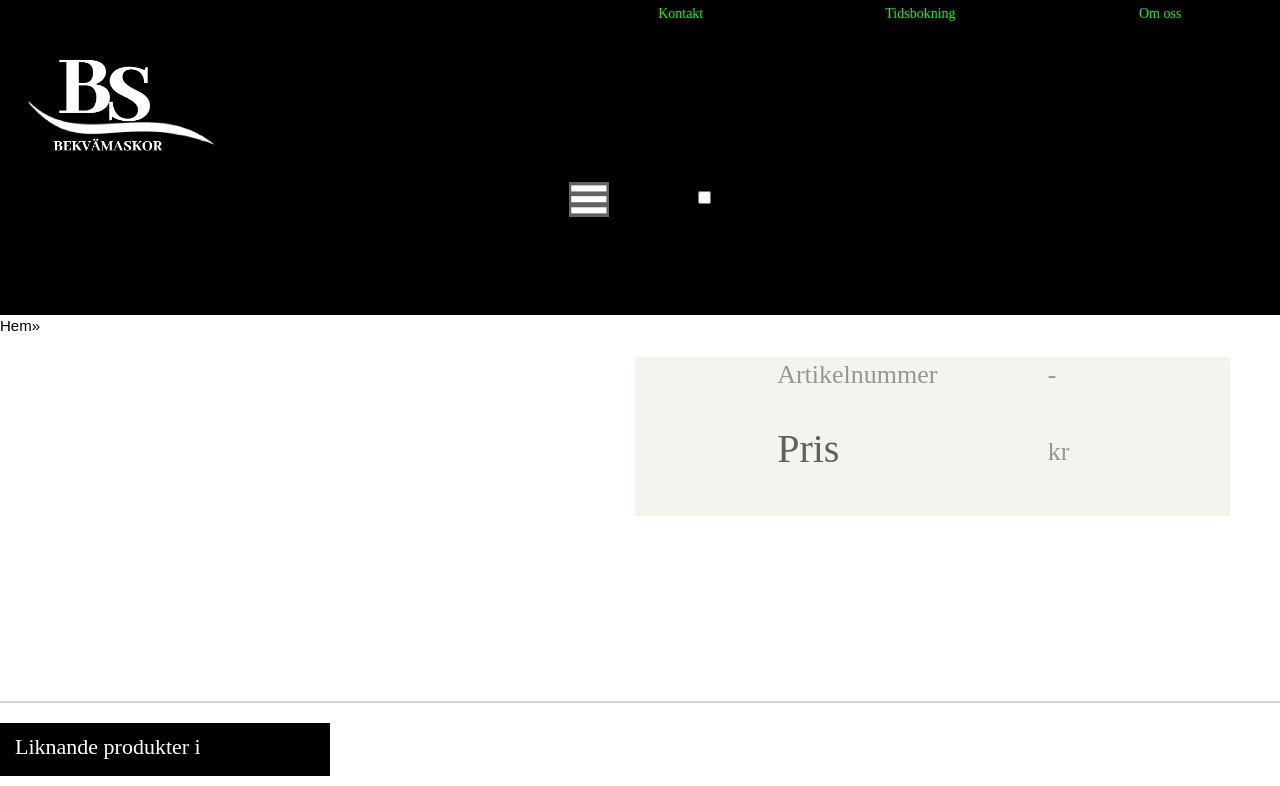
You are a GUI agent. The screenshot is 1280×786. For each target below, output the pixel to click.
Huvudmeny (631, 198)
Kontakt (680, 13)
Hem (16, 325)
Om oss (1160, 13)
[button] (704, 197)
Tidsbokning (920, 13)
